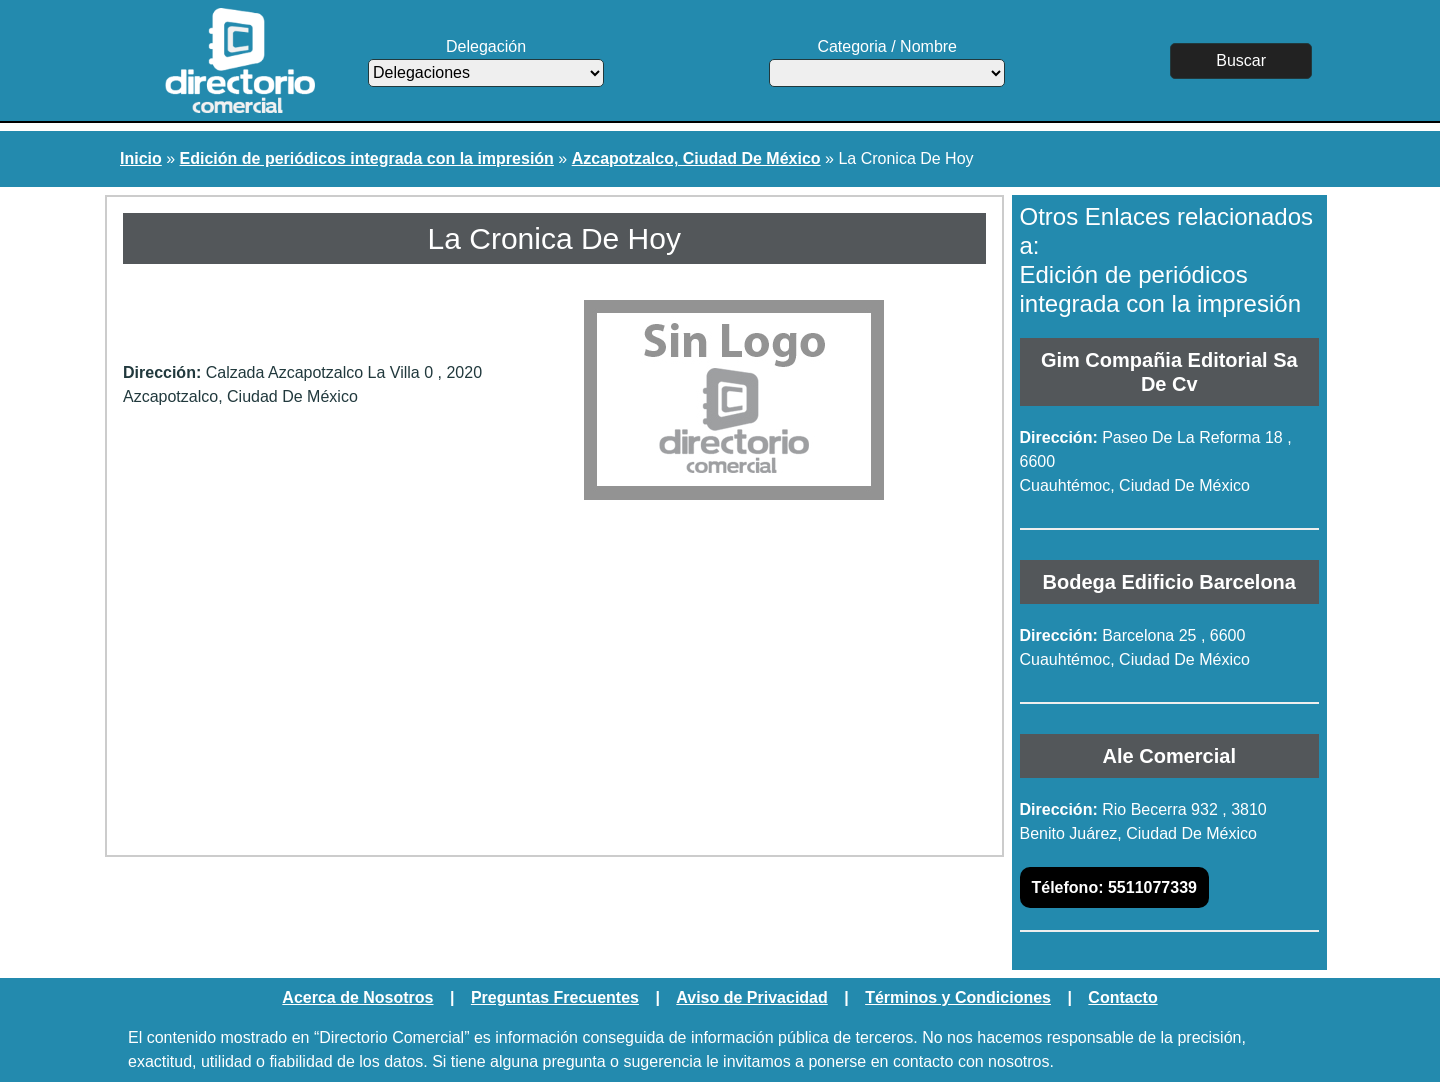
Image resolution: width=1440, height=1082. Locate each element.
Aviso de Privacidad (751, 997)
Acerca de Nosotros (357, 997)
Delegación (486, 62)
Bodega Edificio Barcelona (1169, 582)
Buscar (1241, 60)
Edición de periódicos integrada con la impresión (367, 158)
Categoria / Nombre (887, 62)
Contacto (1122, 997)
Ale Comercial (1169, 756)
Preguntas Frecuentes (555, 997)
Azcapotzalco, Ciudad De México (696, 158)
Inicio (141, 158)
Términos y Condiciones (958, 997)
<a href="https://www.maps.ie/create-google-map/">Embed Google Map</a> (554, 682)
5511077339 (1114, 887)
